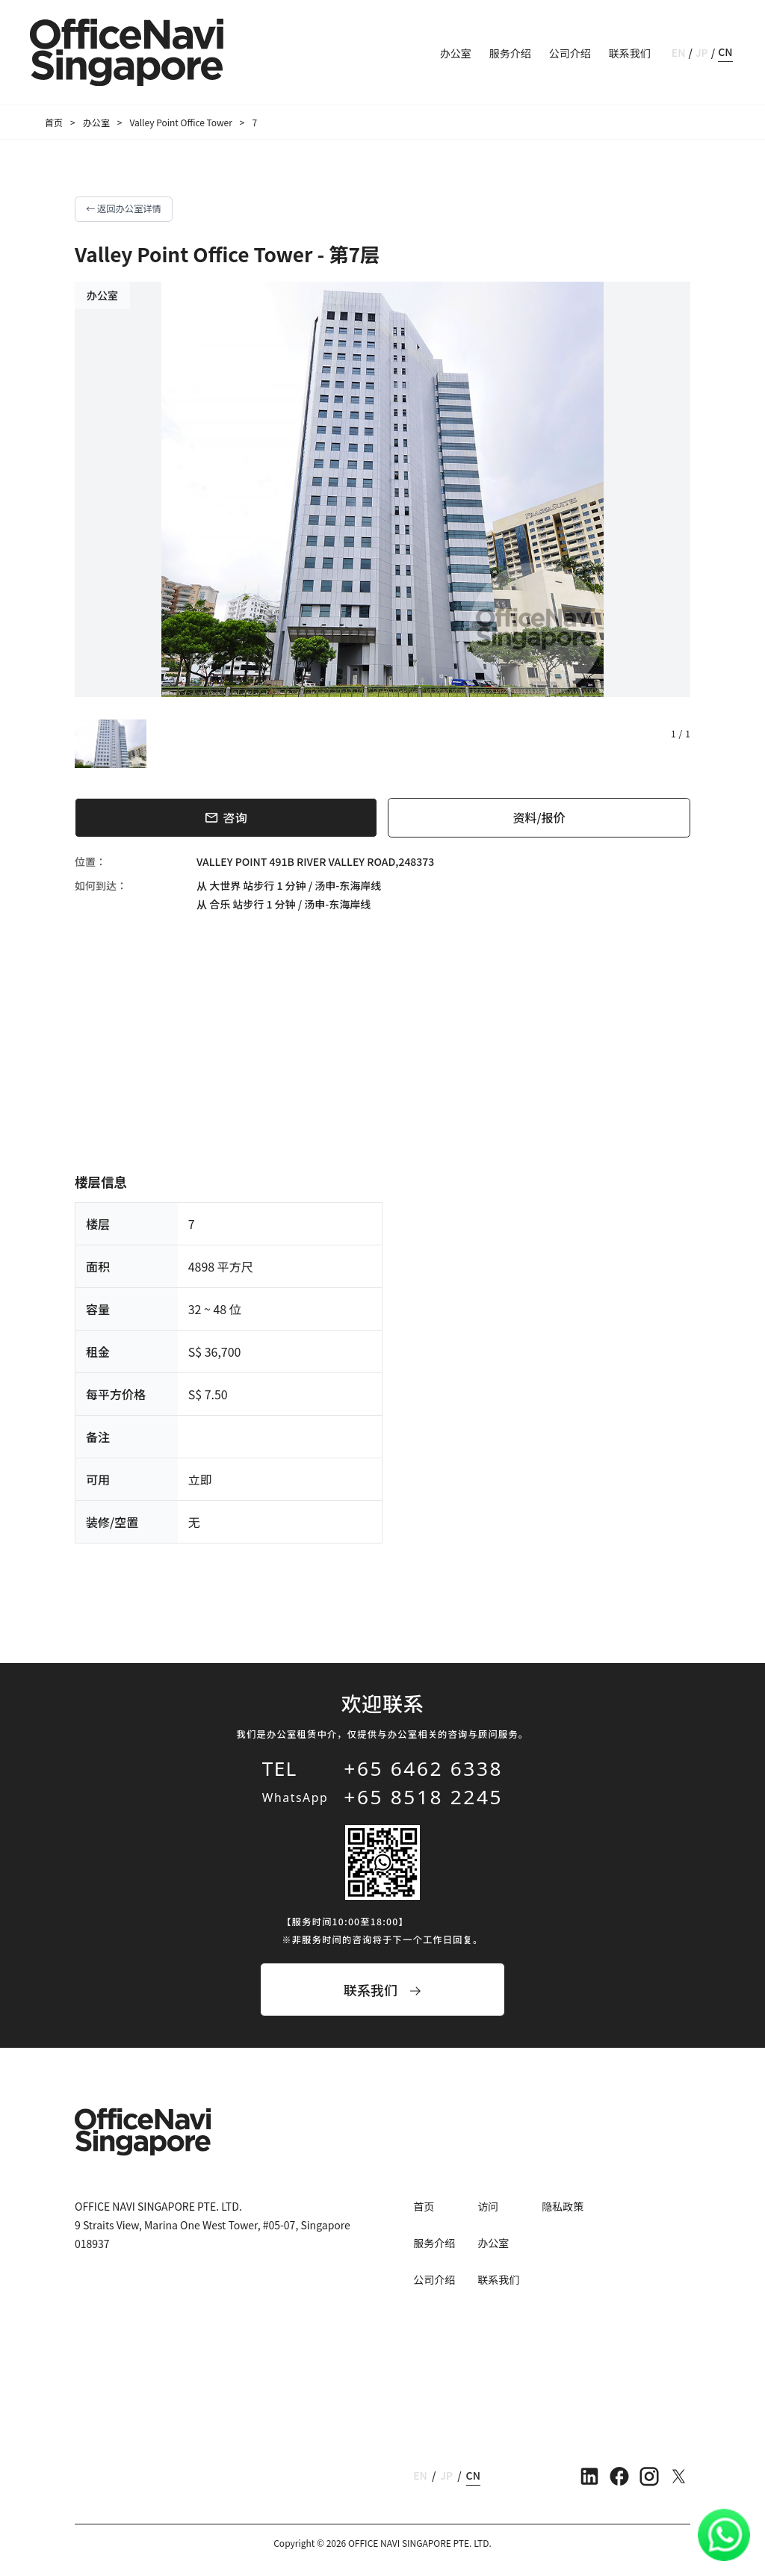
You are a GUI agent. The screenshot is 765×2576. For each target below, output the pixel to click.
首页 (54, 122)
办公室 (455, 53)
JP (702, 52)
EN (679, 52)
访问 (487, 2206)
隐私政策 (562, 2206)
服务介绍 (510, 53)
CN (725, 51)
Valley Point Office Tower (180, 122)
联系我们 (630, 53)
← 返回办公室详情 (123, 208)
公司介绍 (570, 53)
